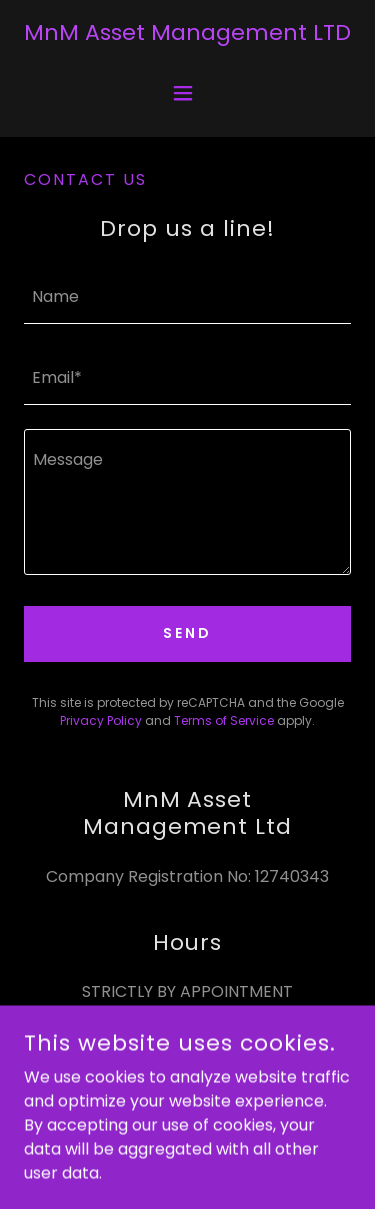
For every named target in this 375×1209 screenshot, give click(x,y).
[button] (187, 93)
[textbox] (187, 295)
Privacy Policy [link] (101, 720)
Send (187, 633)
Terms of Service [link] (224, 720)
